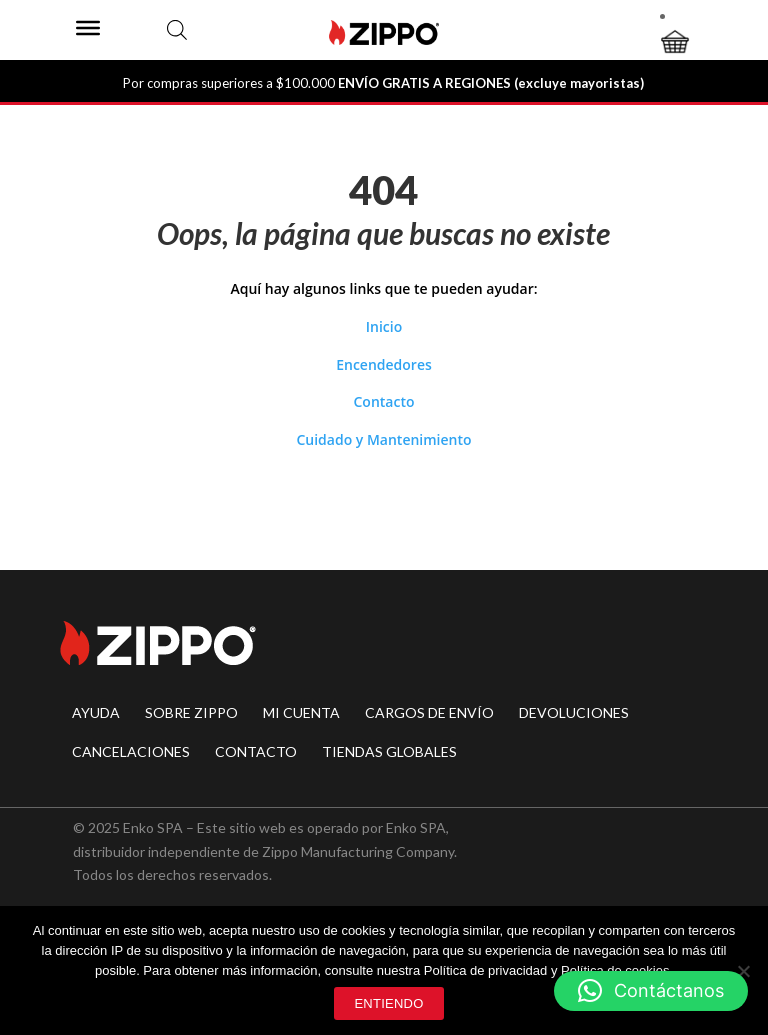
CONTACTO (256, 751)
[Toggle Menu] (88, 28)
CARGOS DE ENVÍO (429, 712)
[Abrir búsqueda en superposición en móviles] (177, 29)
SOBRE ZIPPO (191, 712)
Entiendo (388, 1003)
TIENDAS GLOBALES (389, 751)
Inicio (384, 326)
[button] (651, 991)
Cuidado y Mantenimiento (383, 439)
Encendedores (384, 364)
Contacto (383, 401)
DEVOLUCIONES (574, 712)
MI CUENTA (301, 712)
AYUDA (96, 712)
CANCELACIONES (131, 751)
